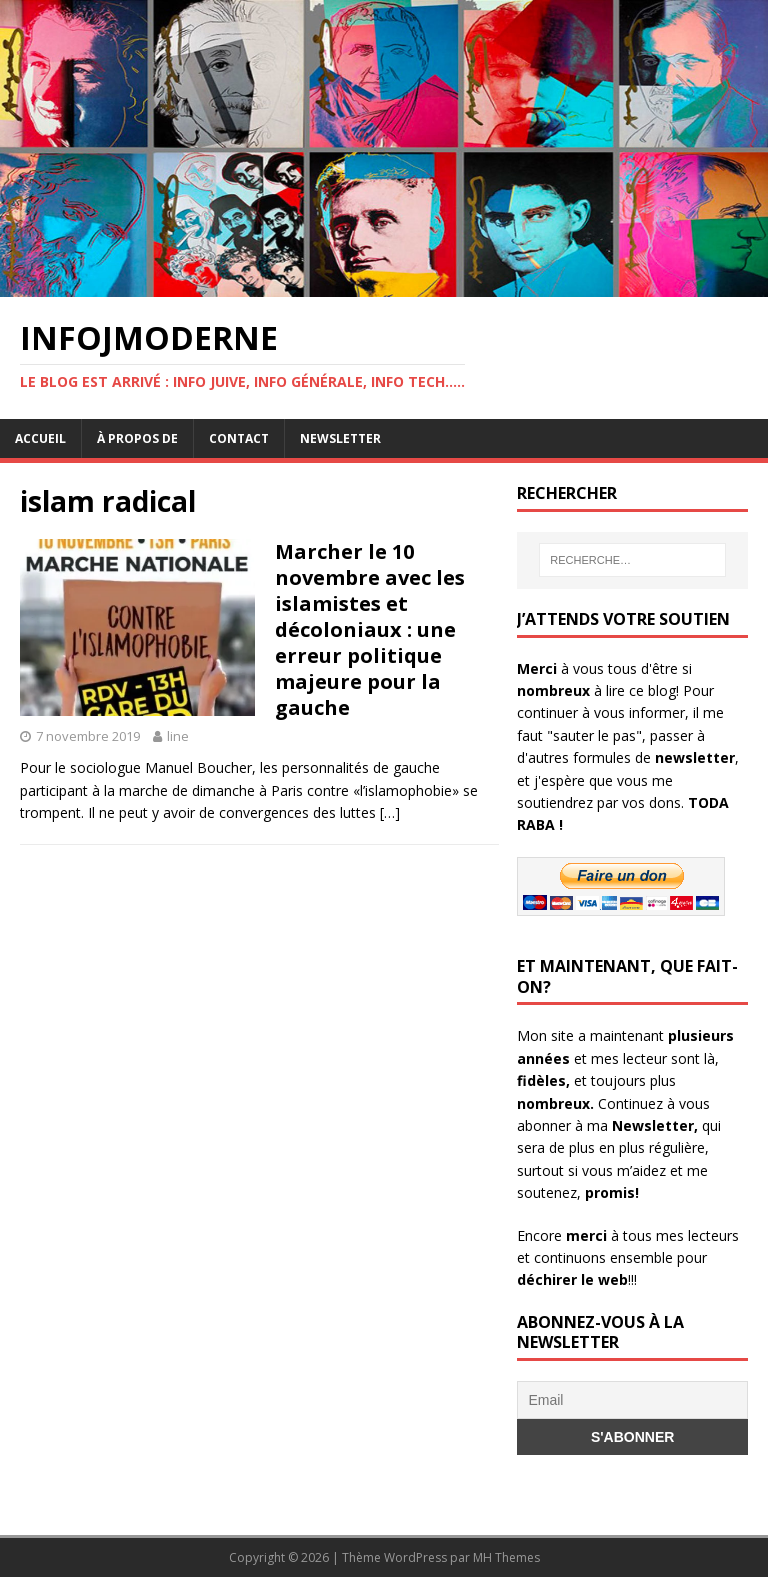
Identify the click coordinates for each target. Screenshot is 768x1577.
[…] (390, 812)
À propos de (137, 438)
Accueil (40, 438)
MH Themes (506, 1557)
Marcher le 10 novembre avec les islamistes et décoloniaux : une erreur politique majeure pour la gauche (370, 629)
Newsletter (340, 438)
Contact (239, 438)
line (178, 736)
